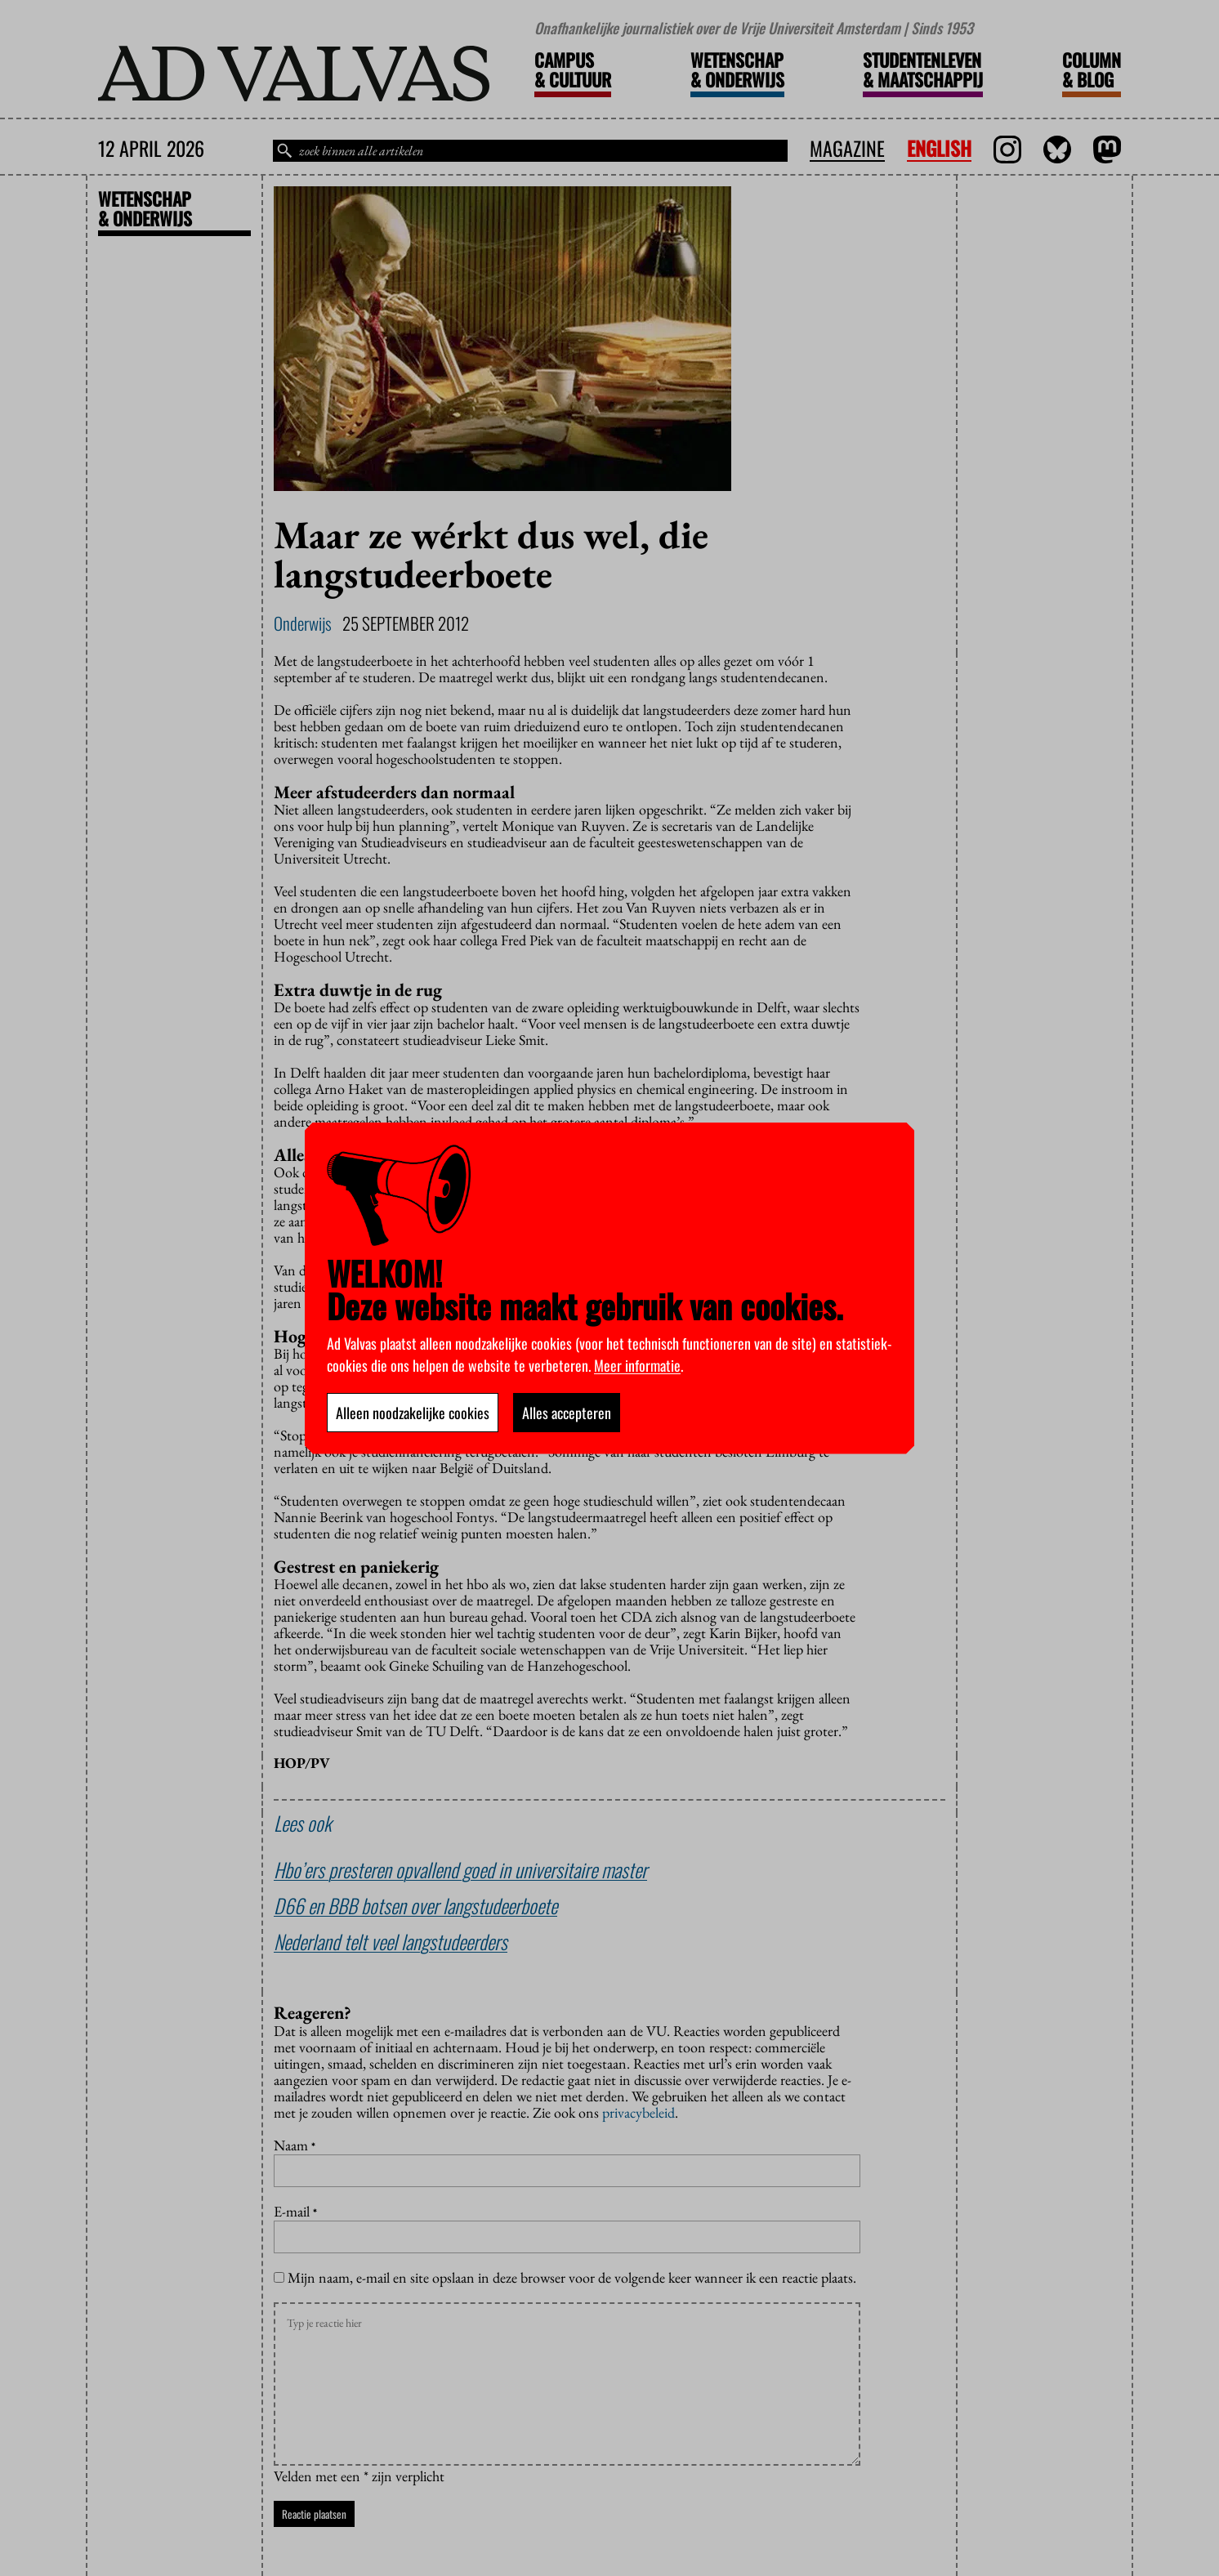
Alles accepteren (566, 1412)
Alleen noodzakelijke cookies (412, 1412)
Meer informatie (637, 1365)
